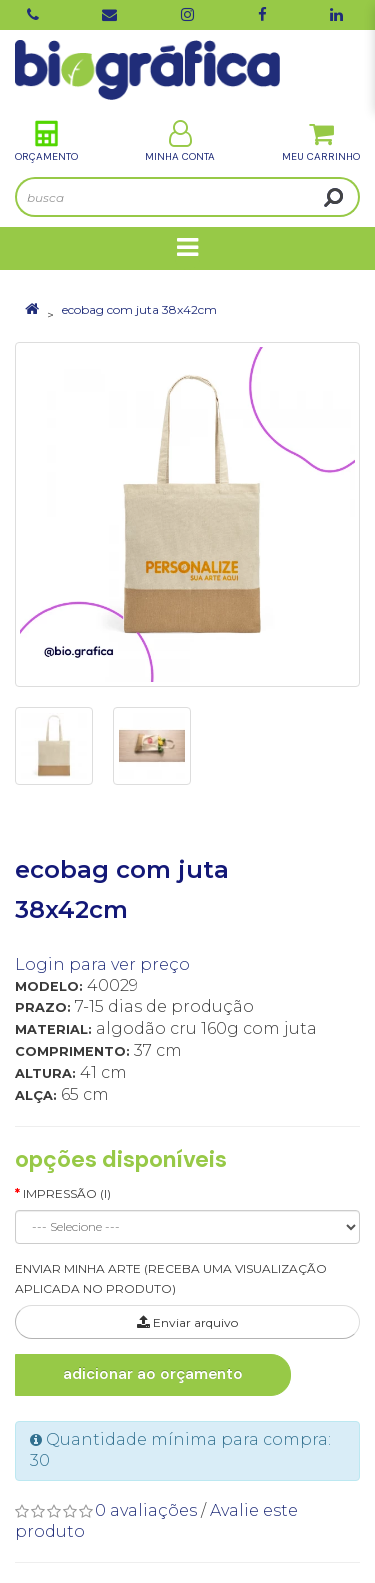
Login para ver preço (102, 964)
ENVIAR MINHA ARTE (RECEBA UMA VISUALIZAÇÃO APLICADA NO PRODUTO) (171, 1279)
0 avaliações (146, 1510)
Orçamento (46, 141)
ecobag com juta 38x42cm (139, 309)
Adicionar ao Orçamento (153, 1374)
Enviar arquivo (187, 1322)
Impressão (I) (67, 1193)
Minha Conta (180, 141)
